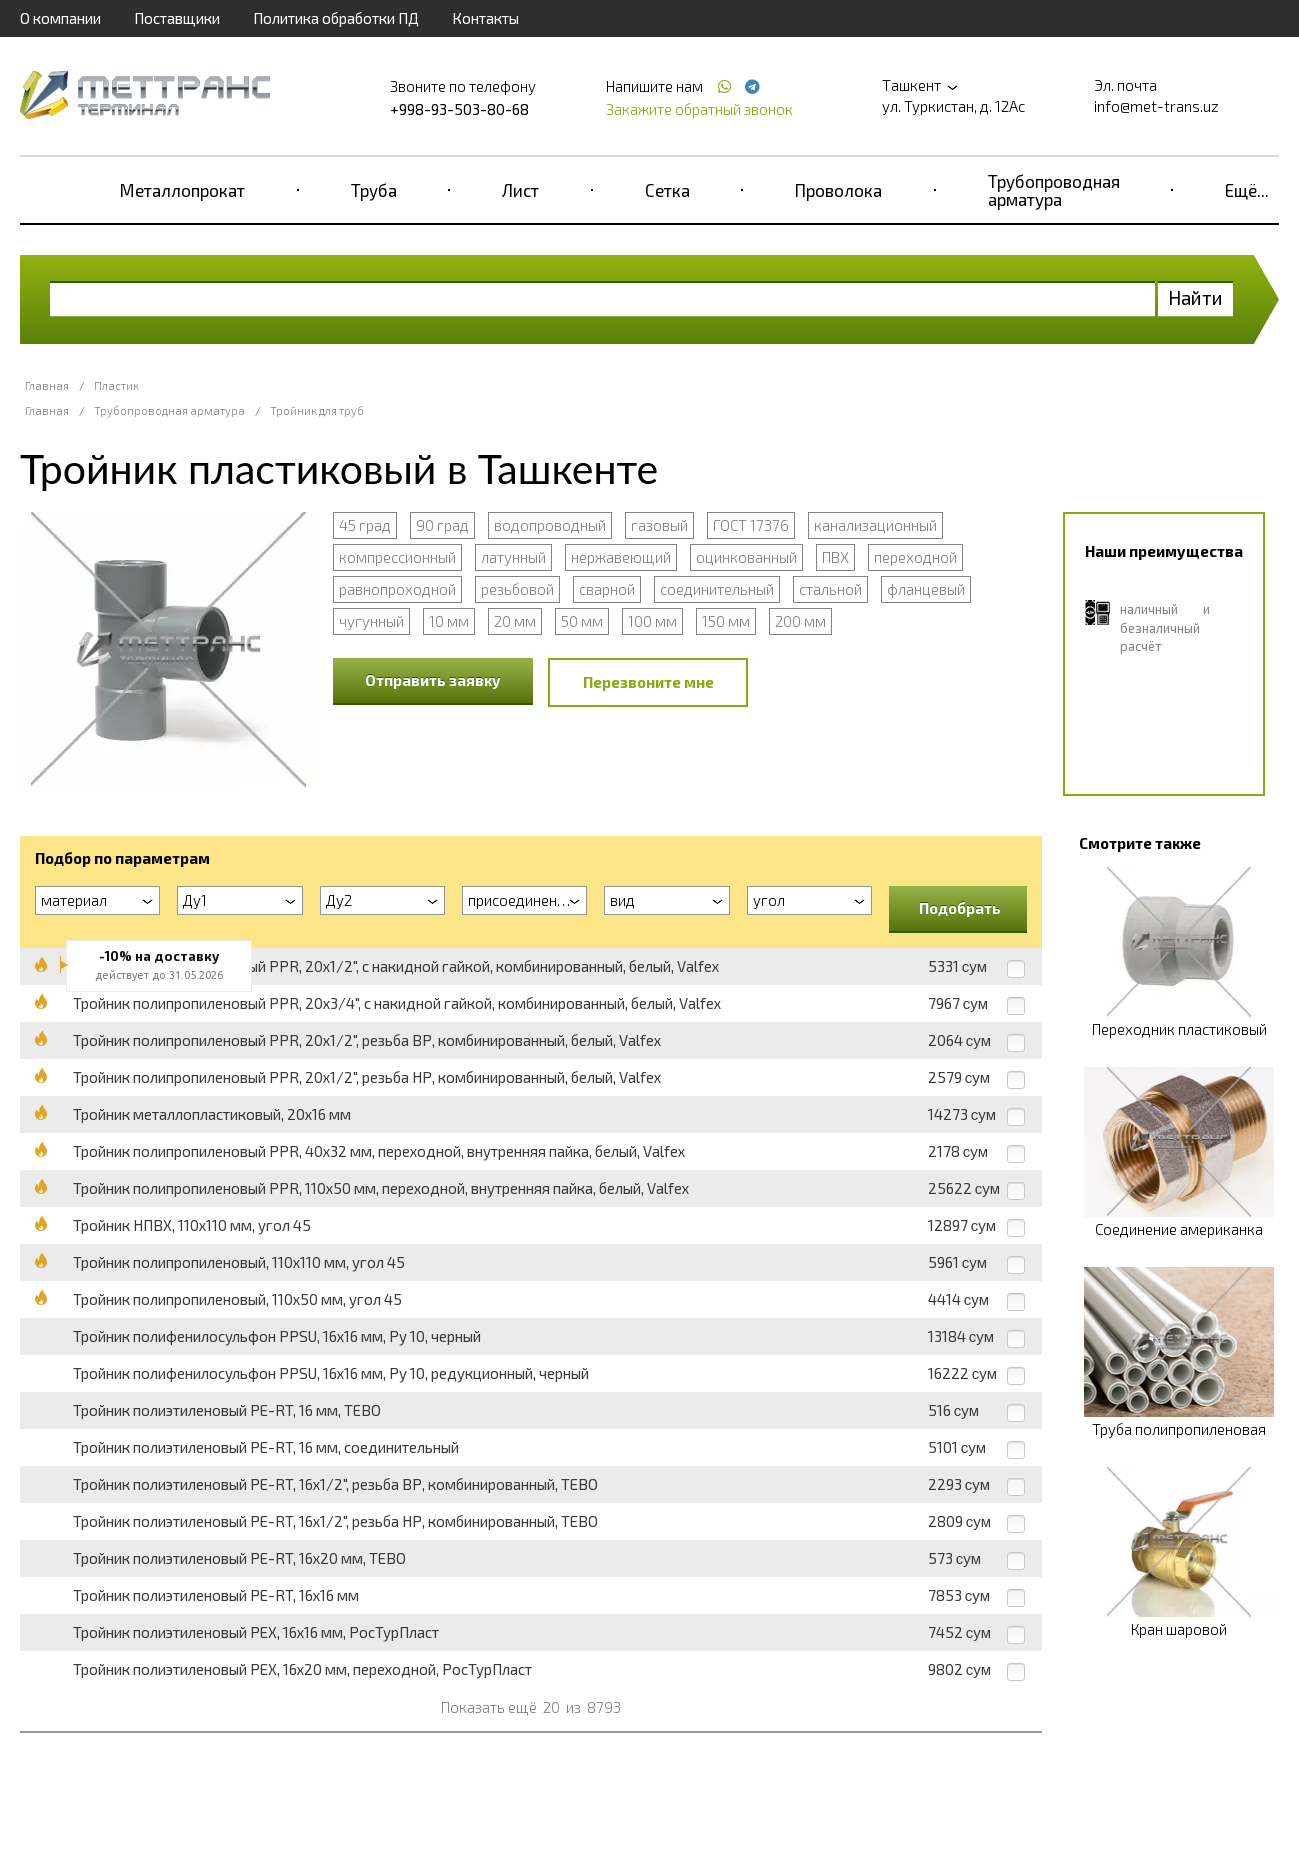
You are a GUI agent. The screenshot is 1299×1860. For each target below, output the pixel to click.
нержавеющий (621, 557)
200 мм (800, 621)
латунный (513, 557)
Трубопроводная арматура (1054, 190)
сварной (607, 589)
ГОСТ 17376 (751, 525)
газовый (659, 525)
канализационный (875, 525)
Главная (47, 385)
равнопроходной (397, 589)
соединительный (717, 589)
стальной (830, 589)
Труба (374, 190)
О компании (60, 18)
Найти (1195, 297)
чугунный (371, 621)
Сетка (667, 190)
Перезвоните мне (648, 682)
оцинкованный (746, 557)
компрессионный (397, 557)
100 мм (652, 621)
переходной (915, 557)
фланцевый (926, 589)
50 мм (582, 621)
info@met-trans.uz (1156, 106)
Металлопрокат (182, 190)
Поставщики (177, 18)
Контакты (485, 18)
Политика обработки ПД (336, 18)
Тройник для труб (317, 410)
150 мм (726, 621)
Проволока (838, 190)
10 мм (449, 621)
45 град (365, 525)
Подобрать (960, 908)
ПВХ (835, 557)
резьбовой (517, 589)
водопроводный (550, 525)
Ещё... (1247, 190)
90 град (442, 525)
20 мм (515, 621)
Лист (520, 190)
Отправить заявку (433, 680)
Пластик (116, 385)
